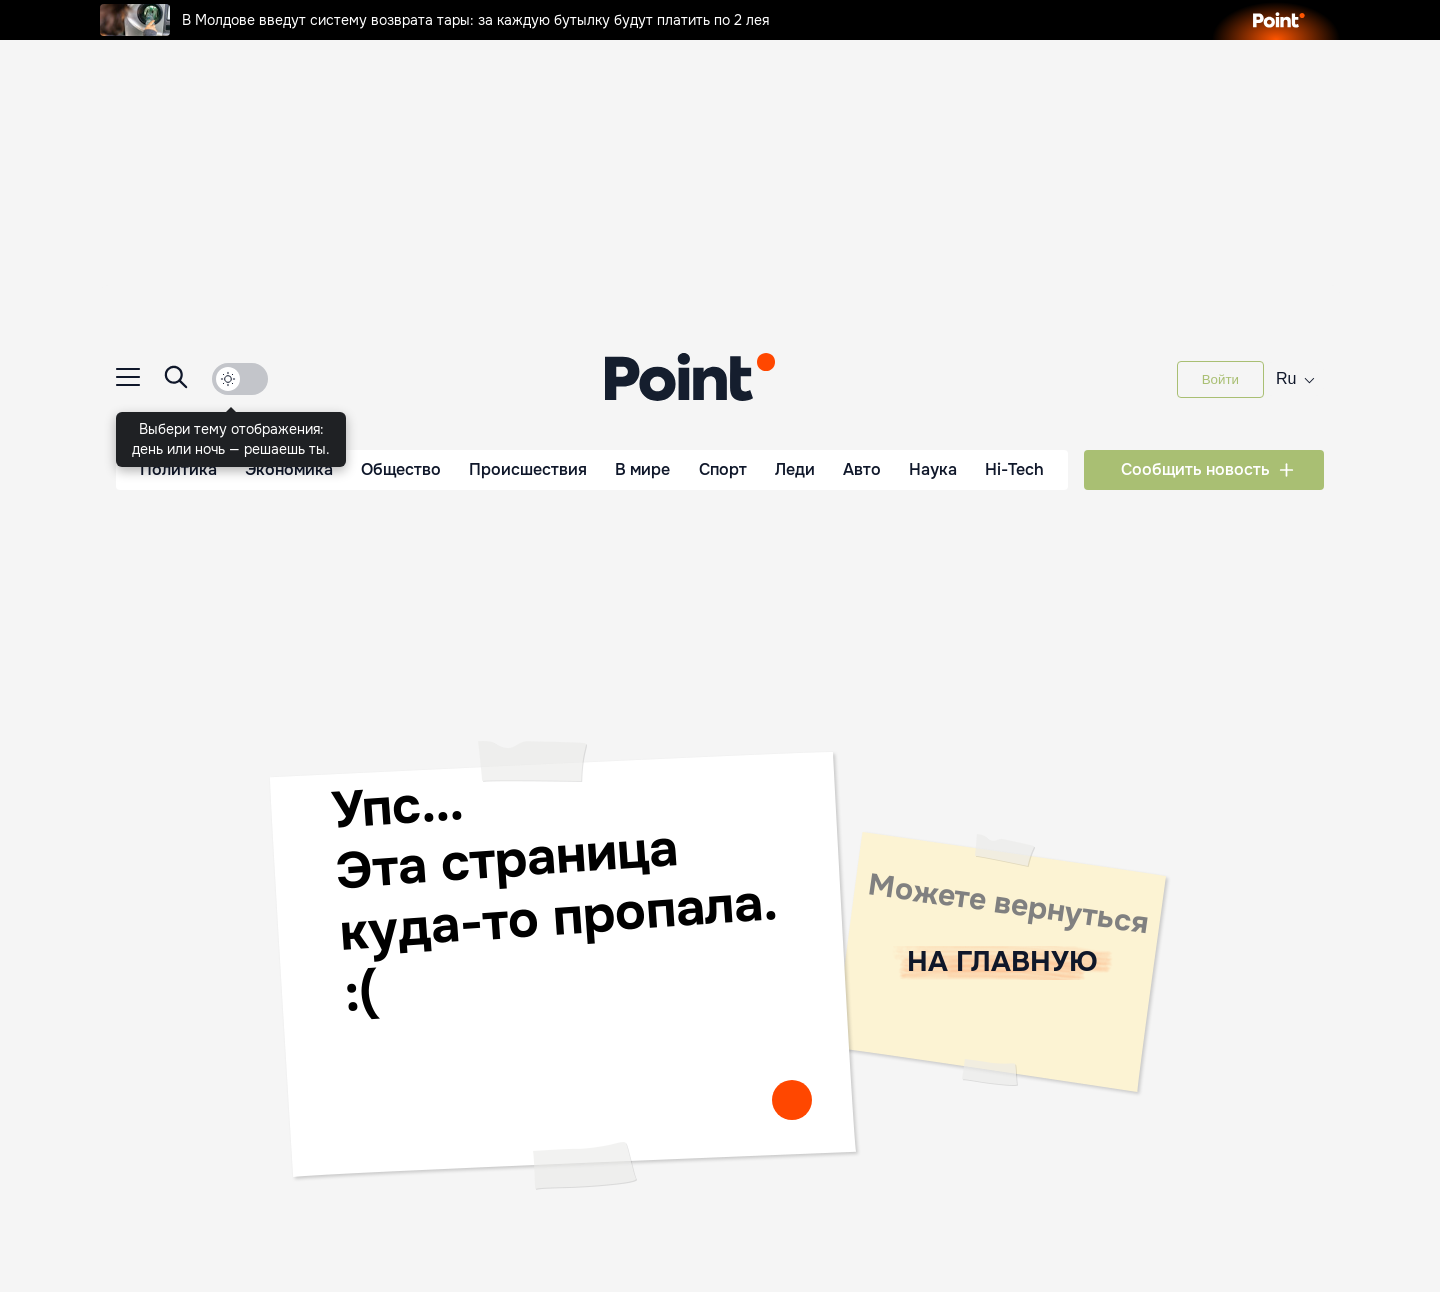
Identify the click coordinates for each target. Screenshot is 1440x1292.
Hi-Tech (1014, 469)
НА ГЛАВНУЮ (1002, 962)
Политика (178, 469)
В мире (642, 469)
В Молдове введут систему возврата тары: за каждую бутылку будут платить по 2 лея (434, 20)
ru (1295, 377)
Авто (862, 469)
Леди (795, 469)
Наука (933, 469)
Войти (1220, 379)
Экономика (289, 469)
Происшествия (528, 469)
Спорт (723, 469)
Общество (401, 469)
